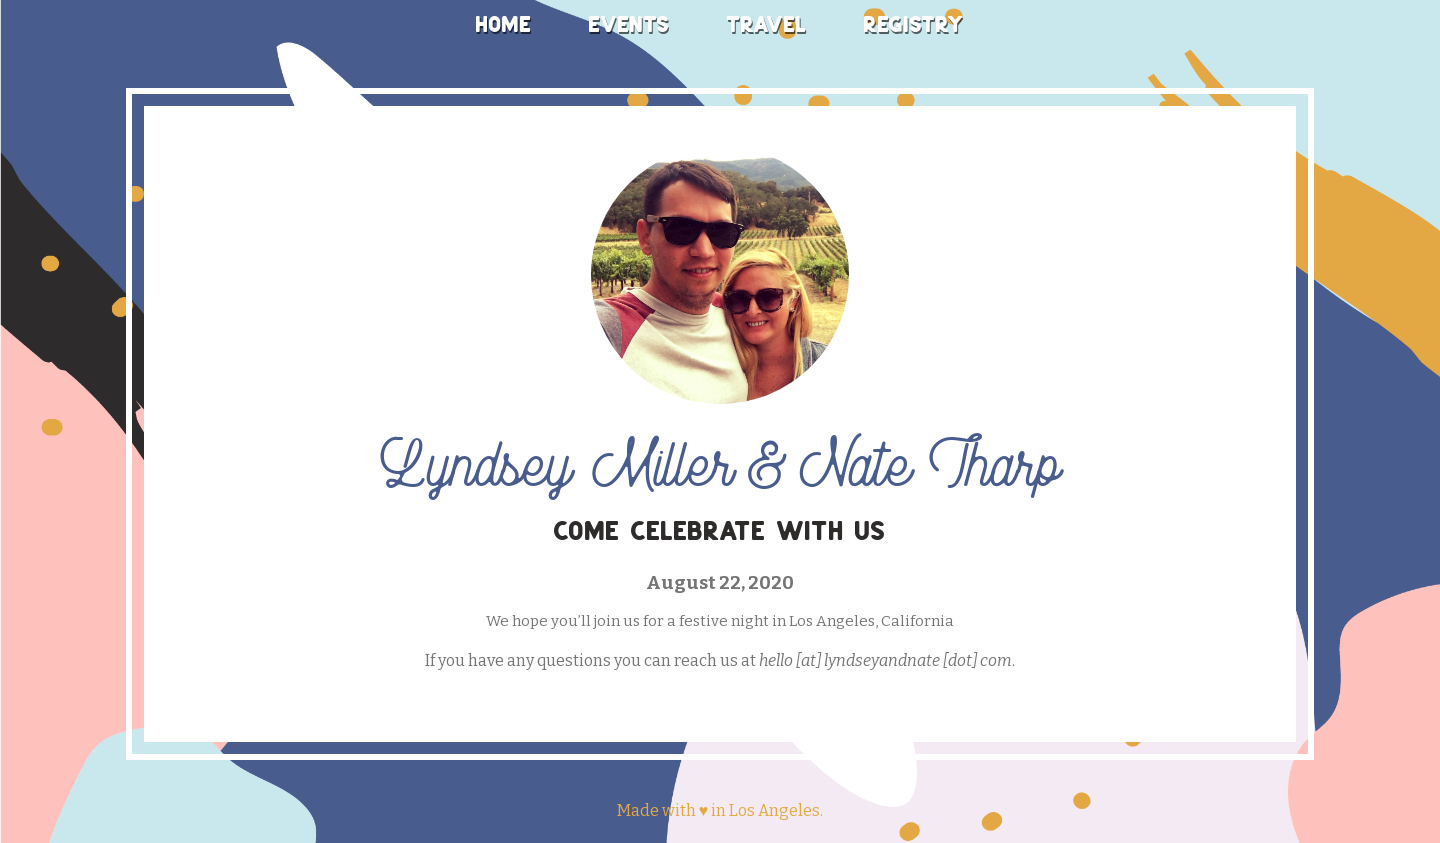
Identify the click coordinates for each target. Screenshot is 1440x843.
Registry (914, 24)
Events (629, 24)
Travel (767, 24)
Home (504, 24)
